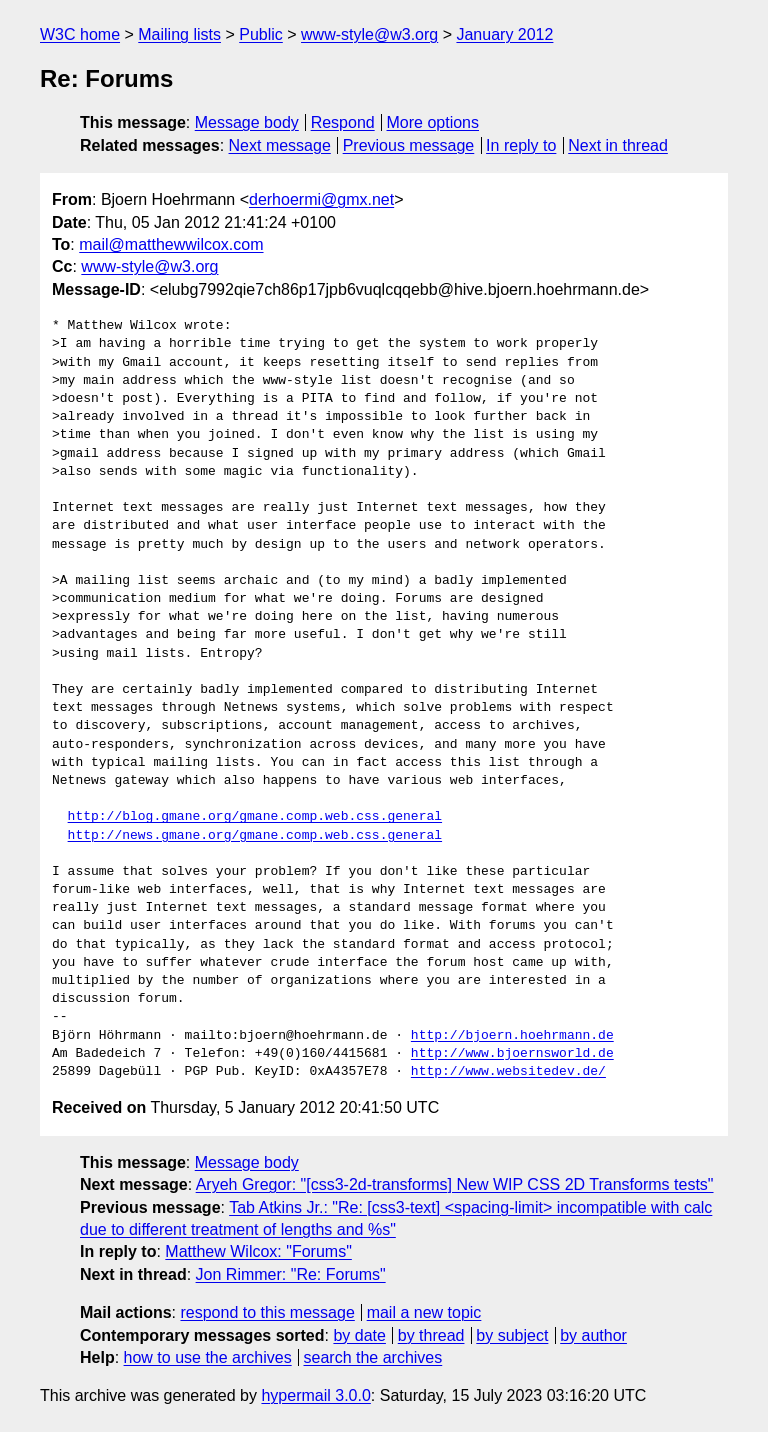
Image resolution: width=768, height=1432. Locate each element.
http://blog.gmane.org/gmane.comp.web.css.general (255, 817)
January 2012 (504, 34)
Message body (247, 122)
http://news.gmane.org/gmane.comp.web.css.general (255, 836)
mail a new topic (424, 1312)
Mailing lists (179, 34)
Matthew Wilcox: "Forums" (258, 1251)
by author (593, 1335)
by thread (431, 1335)
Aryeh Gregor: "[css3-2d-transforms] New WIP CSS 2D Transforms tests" (455, 1184)
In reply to (521, 145)
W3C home (80, 34)
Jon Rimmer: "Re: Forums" (291, 1274)
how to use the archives (208, 1357)
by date (359, 1335)
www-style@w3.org (369, 34)
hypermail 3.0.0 (315, 1395)
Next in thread (618, 145)
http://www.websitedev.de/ (508, 1072)
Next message (280, 145)
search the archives (373, 1357)
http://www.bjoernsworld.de (512, 1054)
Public (261, 34)
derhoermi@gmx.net (321, 199)
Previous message (409, 145)
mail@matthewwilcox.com (171, 244)
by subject (512, 1335)
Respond (343, 122)
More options (433, 122)
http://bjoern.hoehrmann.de (512, 1036)
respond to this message (267, 1312)
